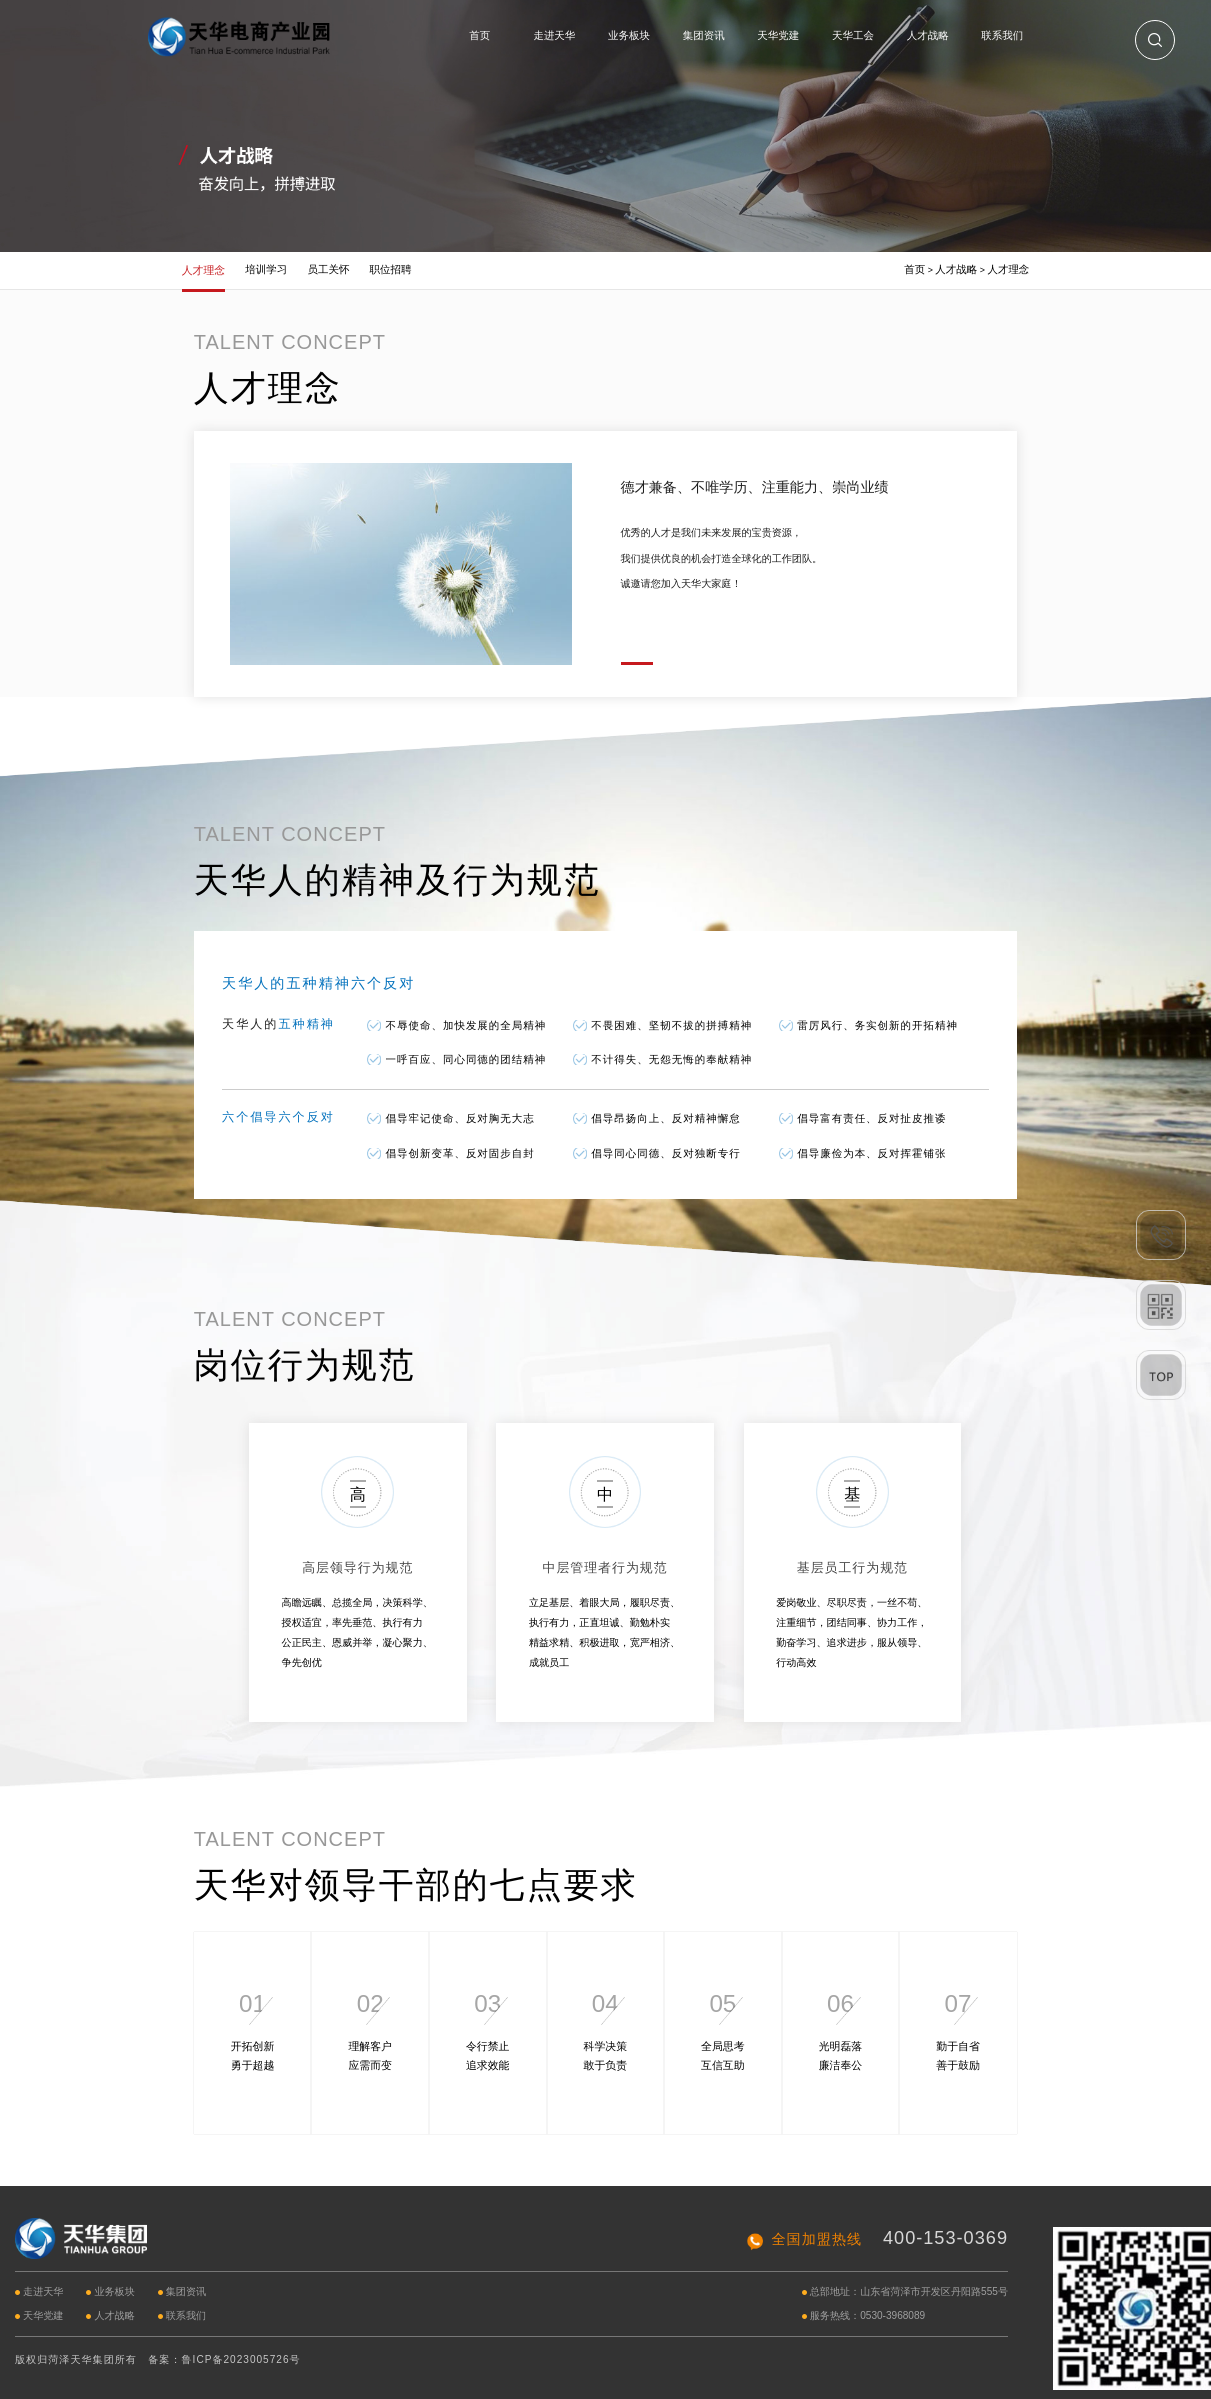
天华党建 (778, 35)
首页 (479, 35)
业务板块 (629, 35)
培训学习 (266, 269)
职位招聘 (391, 269)
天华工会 (853, 35)
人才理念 (204, 270)
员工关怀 (328, 269)
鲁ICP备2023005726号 (241, 2359)
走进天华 (554, 35)
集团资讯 (704, 35)
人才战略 (928, 35)
